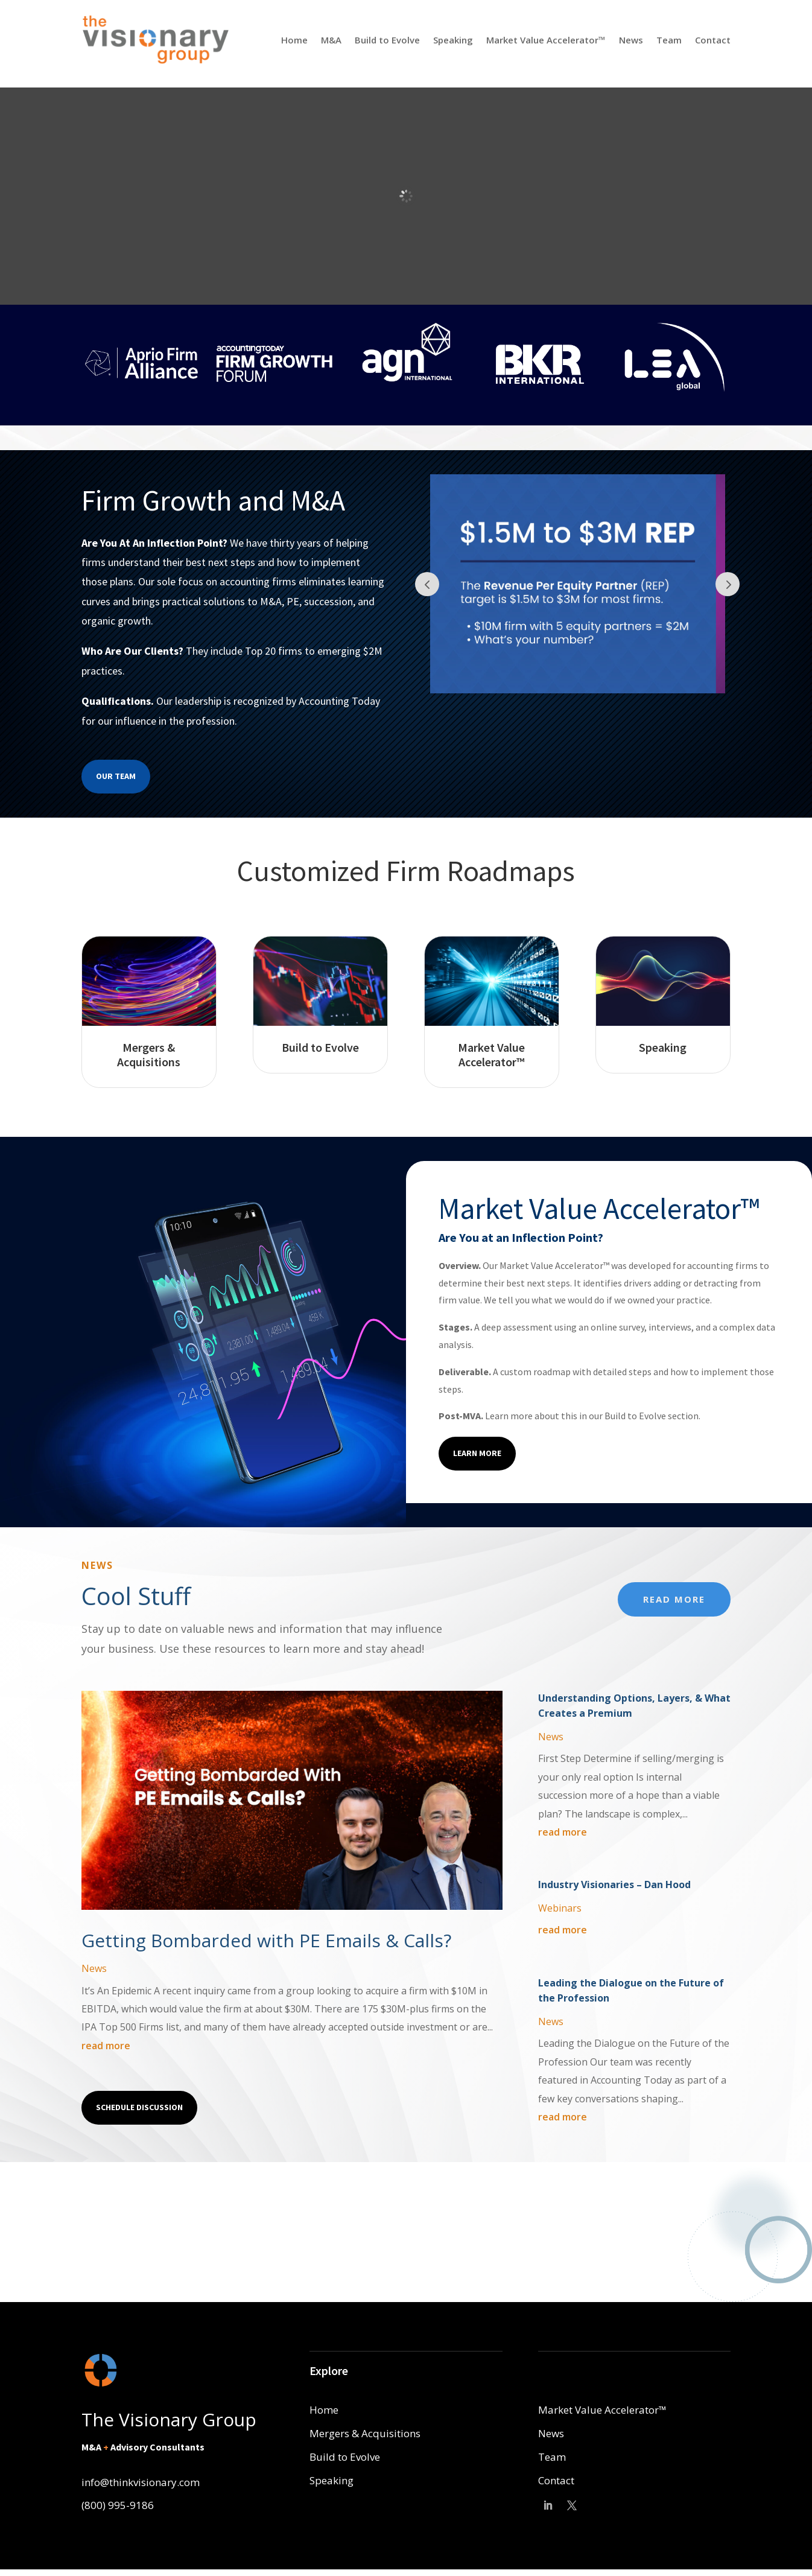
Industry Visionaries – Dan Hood (614, 1884)
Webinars (560, 1908)
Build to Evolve (387, 40)
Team (669, 40)
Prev (427, 584)
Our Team (116, 776)
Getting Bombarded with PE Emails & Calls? (266, 1940)
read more (105, 2045)
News (631, 40)
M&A (331, 40)
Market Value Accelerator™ (546, 40)
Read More (674, 1599)
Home (294, 40)
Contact (713, 40)
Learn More (477, 1453)
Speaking (453, 40)
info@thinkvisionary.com (140, 2482)
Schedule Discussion (139, 2107)
